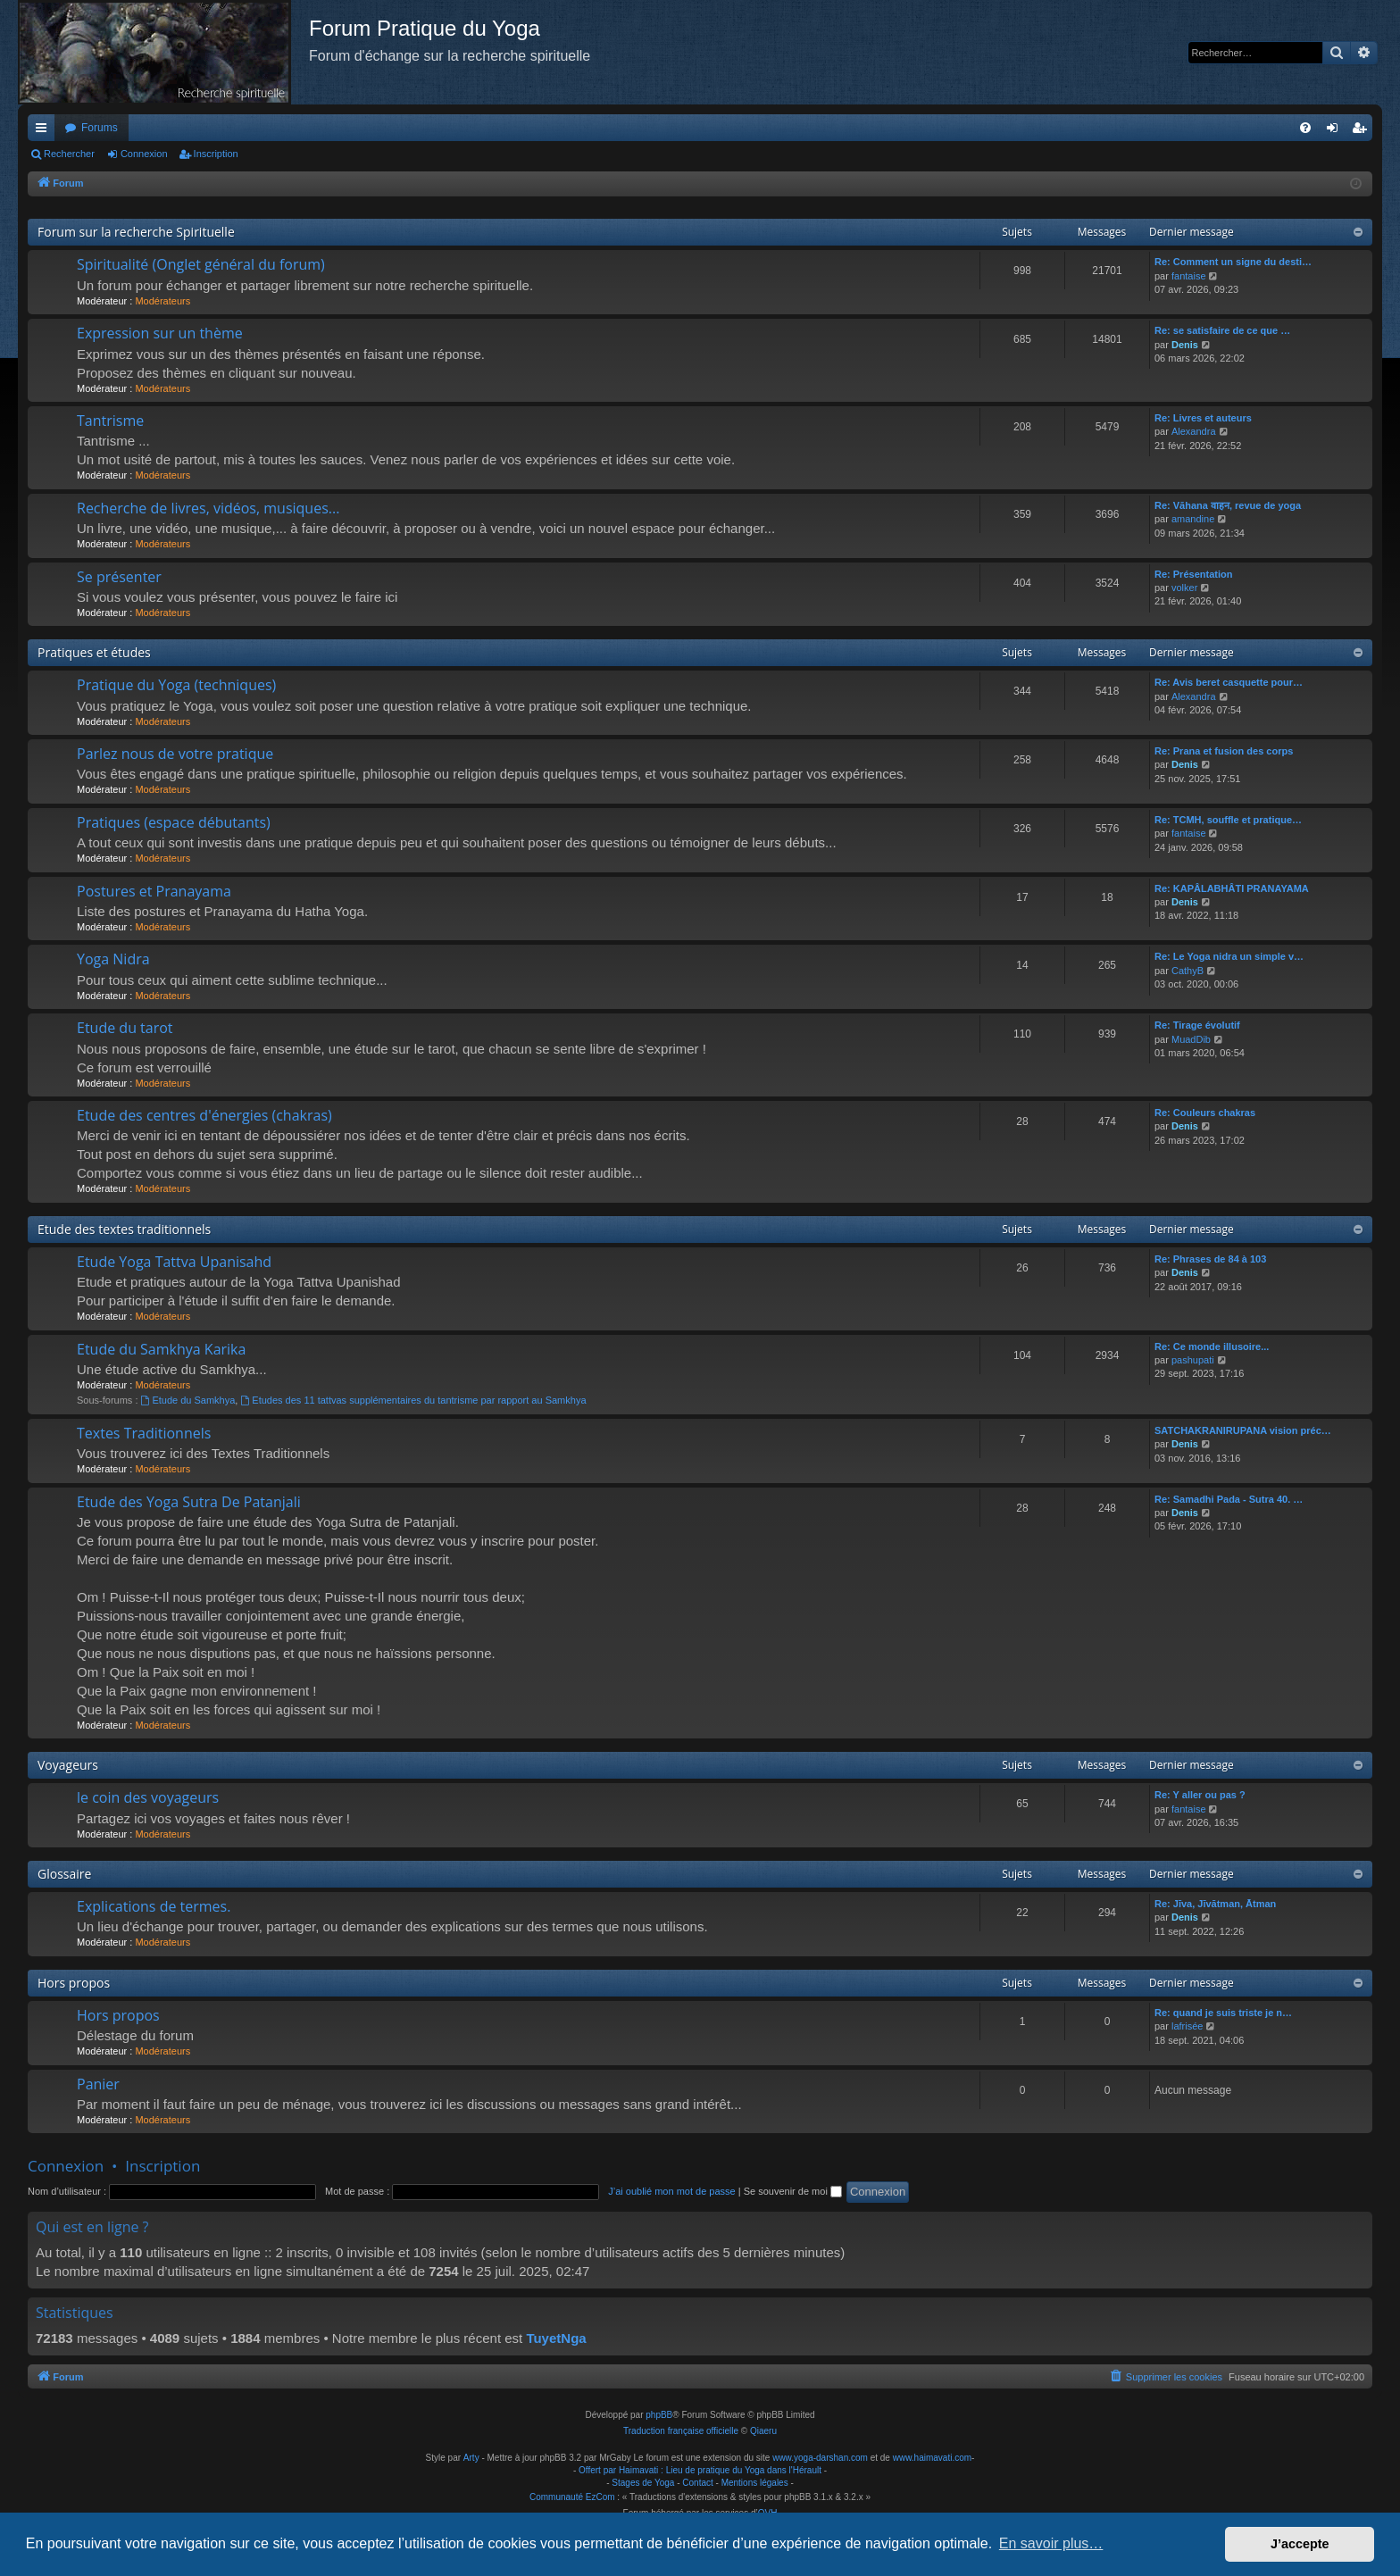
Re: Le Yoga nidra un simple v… (1229, 956)
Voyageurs (68, 1764)
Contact (697, 2483)
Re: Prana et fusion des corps (1223, 751)
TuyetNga (556, 2338)
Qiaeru (763, 2431)
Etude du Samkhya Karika (161, 1349)
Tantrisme (110, 420)
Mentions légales (754, 2483)
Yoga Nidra (113, 959)
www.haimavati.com (932, 2458)
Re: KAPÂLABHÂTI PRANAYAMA (1231, 888)
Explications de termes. (153, 1906)
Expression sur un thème (160, 333)
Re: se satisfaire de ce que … (1222, 330)
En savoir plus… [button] (1051, 2543)
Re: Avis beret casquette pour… (1228, 682)
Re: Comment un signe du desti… (1233, 261)
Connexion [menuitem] (1336, 131)
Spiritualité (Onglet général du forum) (201, 264)
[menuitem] (1305, 127)
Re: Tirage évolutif (1197, 1025)
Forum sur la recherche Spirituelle (136, 231)
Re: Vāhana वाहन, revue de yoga (1227, 505)
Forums (99, 127)
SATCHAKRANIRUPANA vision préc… (1242, 1430)
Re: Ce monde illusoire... (1211, 1346)
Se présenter (119, 577)
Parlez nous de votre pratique (175, 753)
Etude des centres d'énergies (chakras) (204, 1115)
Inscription (216, 153)
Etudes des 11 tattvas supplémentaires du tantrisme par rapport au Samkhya (413, 1400)
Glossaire (64, 1873)
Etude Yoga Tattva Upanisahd (174, 1261)
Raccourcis (44, 131)
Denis (1184, 344)
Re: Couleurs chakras (1204, 1112)
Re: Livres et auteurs (1203, 418)
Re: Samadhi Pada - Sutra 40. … (1228, 1499)
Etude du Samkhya (188, 1400)
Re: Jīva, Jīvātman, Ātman (1215, 1903)
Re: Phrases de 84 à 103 (1210, 1259)
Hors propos (74, 1982)
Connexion (144, 153)
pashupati (1192, 1360)
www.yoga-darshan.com (820, 2458)
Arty (471, 2458)
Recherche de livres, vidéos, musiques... (208, 508)
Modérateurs (162, 301)
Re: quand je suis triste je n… (1223, 2012)
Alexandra (1193, 431)
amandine (1192, 518)
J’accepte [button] (1300, 2544)
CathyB (1187, 970)
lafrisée (1187, 2026)
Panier (98, 2084)
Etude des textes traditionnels (124, 1229)
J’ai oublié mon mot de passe (671, 2191)
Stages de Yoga (643, 2483)
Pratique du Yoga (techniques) (176, 685)
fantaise (1188, 276)
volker (1184, 587)
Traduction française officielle (680, 2431)
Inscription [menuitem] (1363, 131)
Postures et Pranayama (154, 891)
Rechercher (69, 153)
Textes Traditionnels (144, 1433)
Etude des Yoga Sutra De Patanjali (189, 1502)
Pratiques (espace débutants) (174, 822)
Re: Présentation (1193, 574)
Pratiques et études (94, 652)
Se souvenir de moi (793, 2191)
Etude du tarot (125, 1028)
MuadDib (1191, 1039)
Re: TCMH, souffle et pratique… (1228, 819)
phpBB (659, 2415)
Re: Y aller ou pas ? (1200, 1794)
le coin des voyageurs (148, 1797)
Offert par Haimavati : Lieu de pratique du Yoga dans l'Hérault (700, 2470)
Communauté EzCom (572, 2497)
